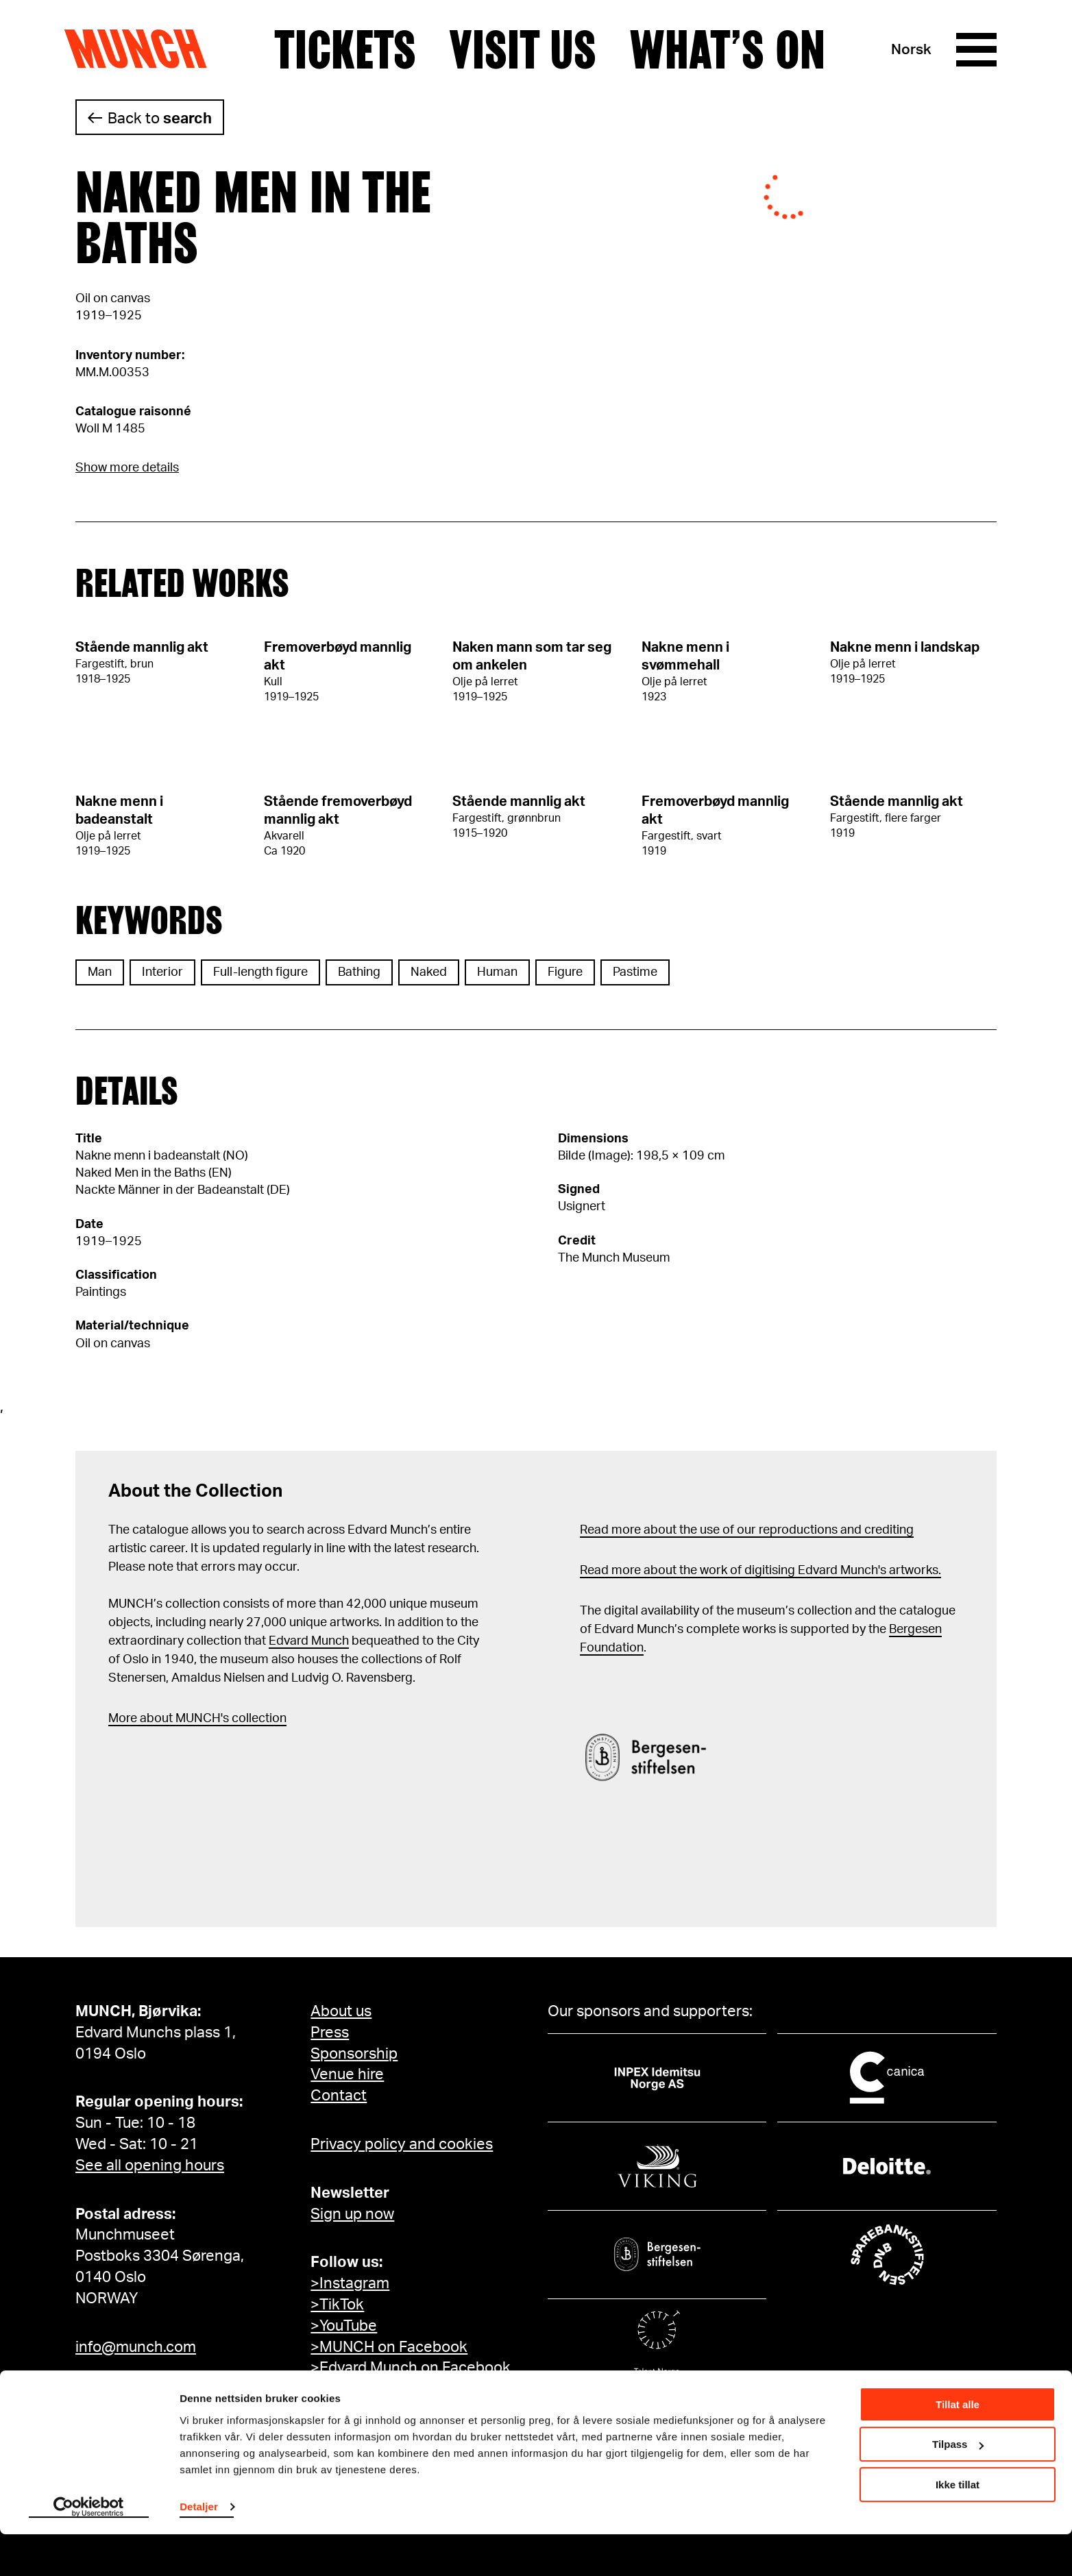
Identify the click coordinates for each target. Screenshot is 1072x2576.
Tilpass (958, 2486)
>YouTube (343, 2325)
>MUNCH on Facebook (388, 2347)
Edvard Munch (309, 1641)
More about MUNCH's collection (197, 1719)
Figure (565, 972)
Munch (142, 49)
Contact (338, 2095)
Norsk (910, 49)
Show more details (127, 468)
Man (100, 972)
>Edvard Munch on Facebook (410, 2367)
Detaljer (199, 2548)
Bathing (359, 972)
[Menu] (976, 50)
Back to (160, 119)
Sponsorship (354, 2053)
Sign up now (352, 2214)
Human (497, 972)
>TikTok (337, 2304)
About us (340, 2011)
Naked (429, 972)
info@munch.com (135, 2347)
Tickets (345, 50)
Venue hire (347, 2074)
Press (329, 2032)
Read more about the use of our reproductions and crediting (747, 1530)
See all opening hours (149, 2165)
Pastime (635, 972)
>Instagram (349, 2283)
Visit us (522, 50)
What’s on (727, 50)
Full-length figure (260, 972)
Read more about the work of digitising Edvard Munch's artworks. (760, 1571)
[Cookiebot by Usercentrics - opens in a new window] (89, 2549)
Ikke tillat (957, 2526)
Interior (162, 972)
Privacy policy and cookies (401, 2144)
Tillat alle (957, 2446)
